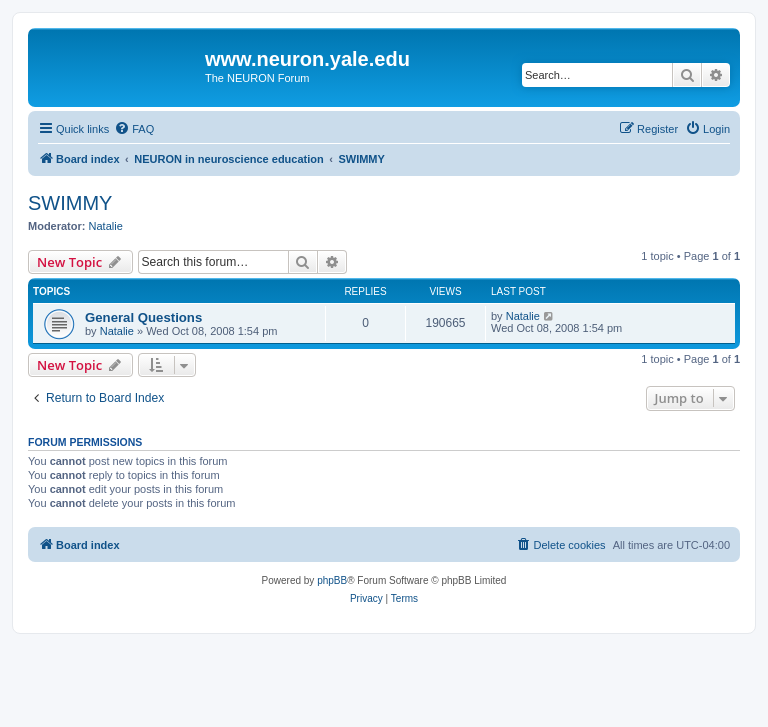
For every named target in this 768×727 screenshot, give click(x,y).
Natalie (106, 226)
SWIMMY (70, 203)
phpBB (332, 580)
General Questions (143, 317)
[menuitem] (134, 129)
